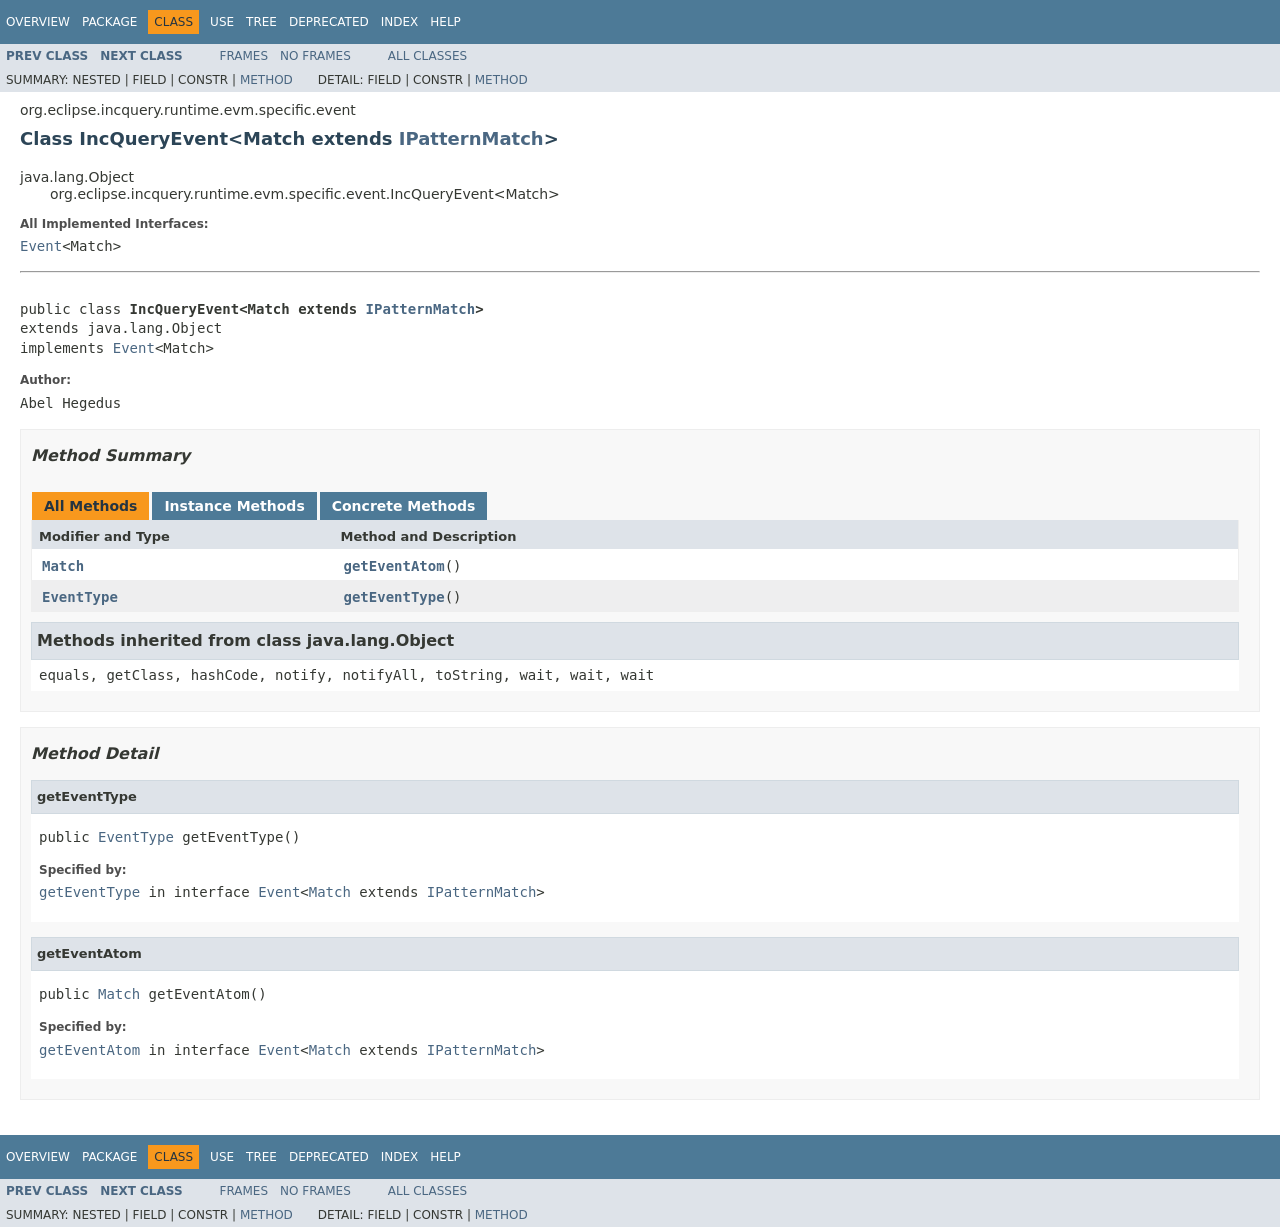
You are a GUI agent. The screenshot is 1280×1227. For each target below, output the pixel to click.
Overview (38, 22)
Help (445, 22)
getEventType (394, 597)
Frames (244, 56)
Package (109, 22)
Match (63, 566)
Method (266, 80)
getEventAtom (394, 566)
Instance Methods (234, 506)
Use (222, 22)
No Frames (315, 56)
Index (400, 22)
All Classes (427, 56)
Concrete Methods (404, 506)
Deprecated (329, 22)
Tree (261, 22)
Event (41, 246)
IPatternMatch (471, 138)
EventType (80, 597)
